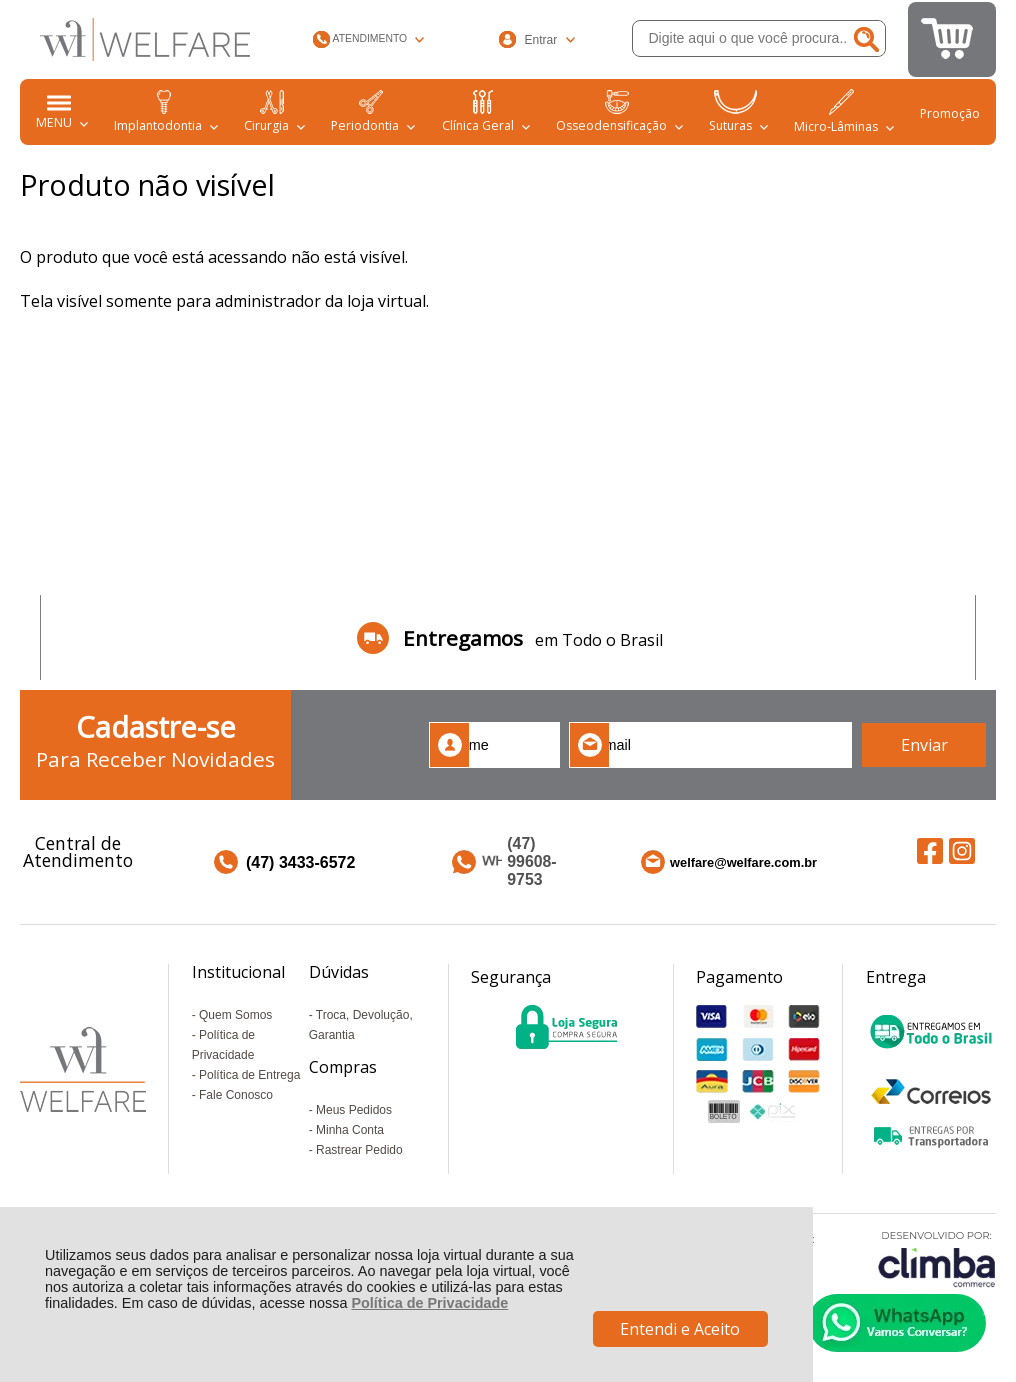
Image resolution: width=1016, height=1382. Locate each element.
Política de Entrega (249, 1075)
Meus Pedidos (354, 1110)
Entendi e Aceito (680, 1329)
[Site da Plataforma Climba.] (937, 1258)
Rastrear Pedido (359, 1150)
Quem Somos (235, 1015)
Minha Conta (350, 1130)
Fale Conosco (236, 1095)
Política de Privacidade (429, 1303)
